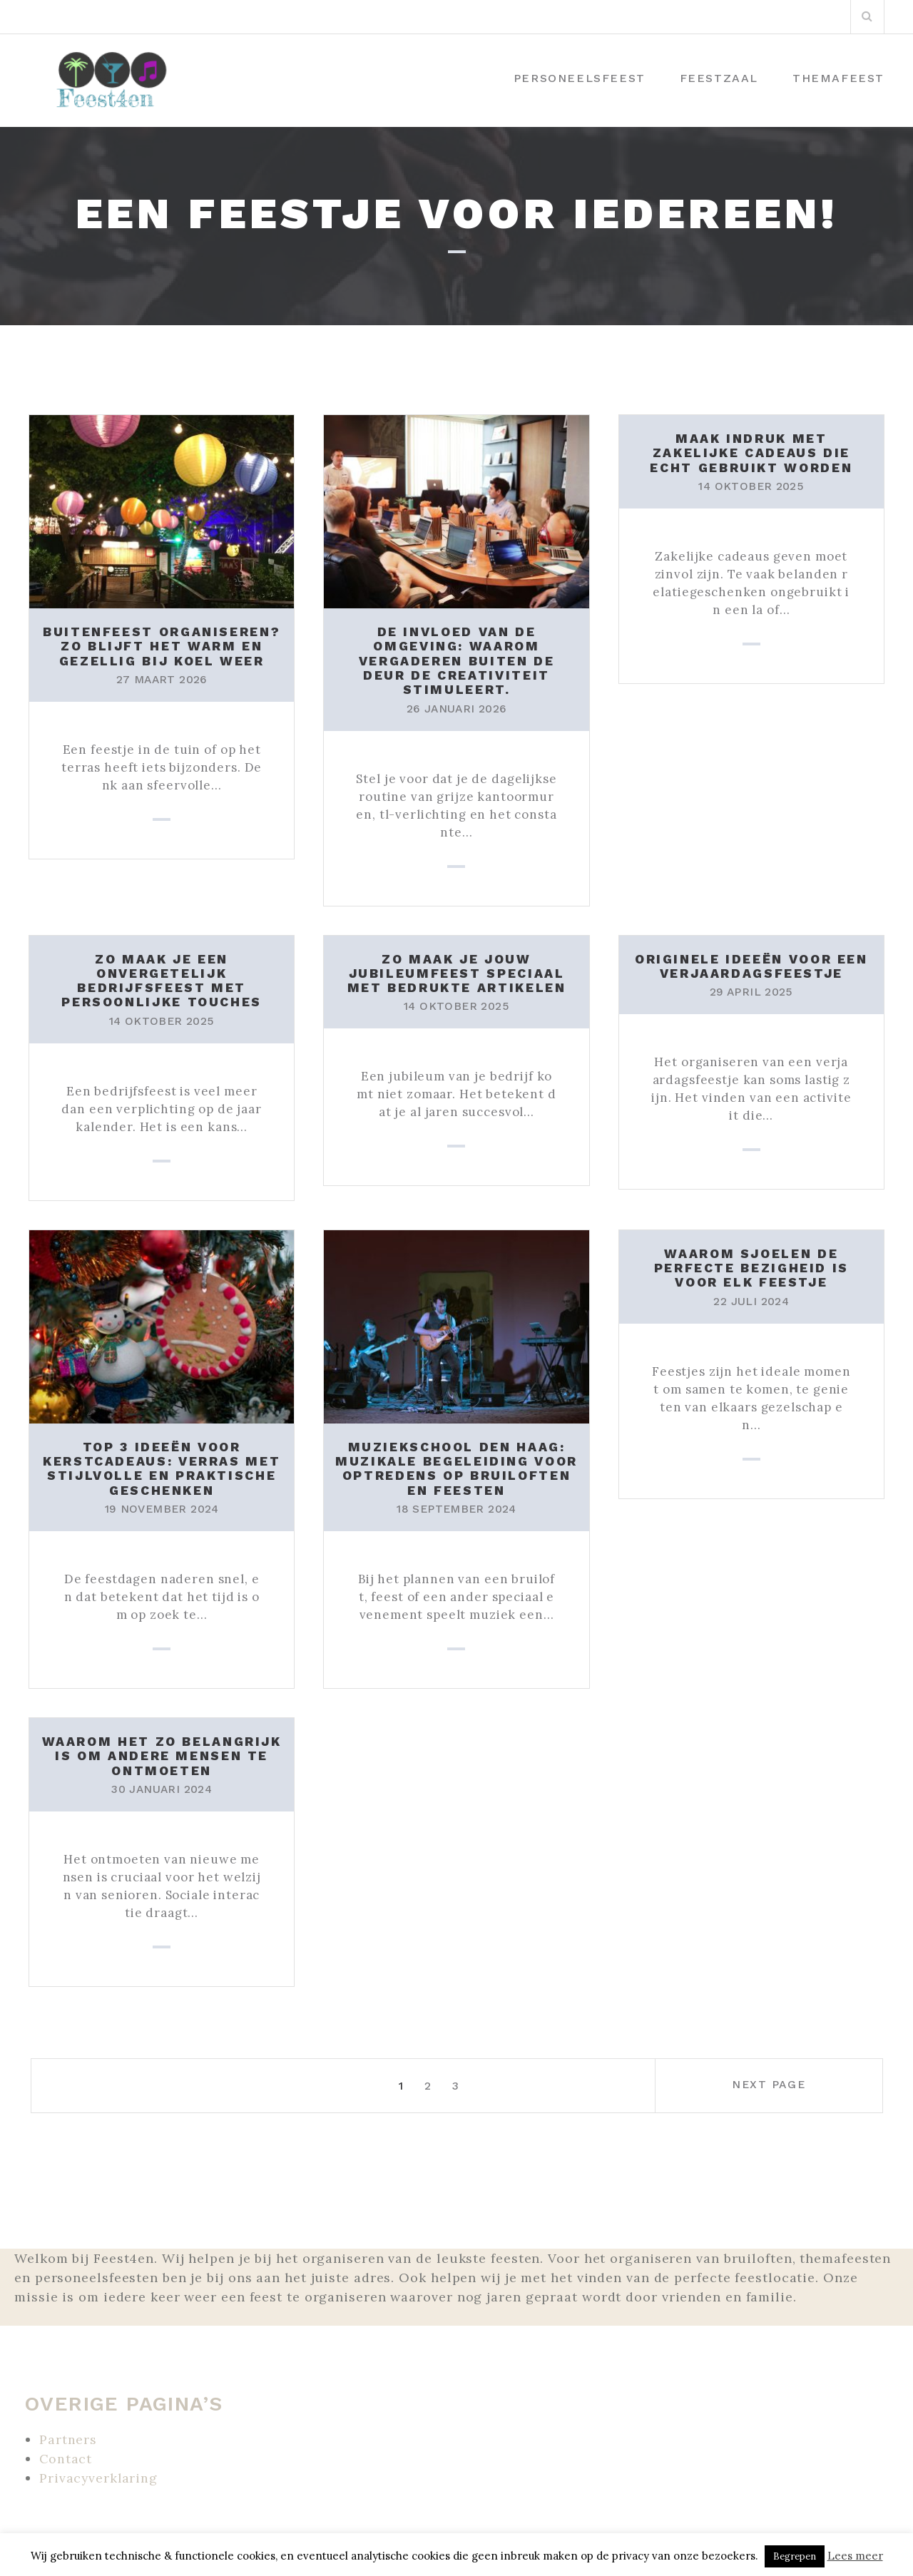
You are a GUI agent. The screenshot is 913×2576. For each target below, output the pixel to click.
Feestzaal (719, 78)
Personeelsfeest (580, 78)
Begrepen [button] (794, 2556)
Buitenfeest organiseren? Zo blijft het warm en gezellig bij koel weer (161, 646)
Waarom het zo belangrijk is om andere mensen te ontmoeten (162, 1750)
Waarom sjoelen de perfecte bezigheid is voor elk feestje (751, 1264)
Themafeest (838, 78)
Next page (797, 2080)
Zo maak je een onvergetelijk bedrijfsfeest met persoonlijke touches (162, 977)
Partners (68, 2433)
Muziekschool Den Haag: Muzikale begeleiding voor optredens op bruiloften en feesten (456, 1464)
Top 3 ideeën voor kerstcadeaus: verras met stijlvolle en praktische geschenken (161, 1464)
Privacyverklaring (99, 2471)
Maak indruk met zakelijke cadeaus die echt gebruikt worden (751, 452)
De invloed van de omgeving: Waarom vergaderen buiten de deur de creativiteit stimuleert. (456, 659)
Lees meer (855, 2555)
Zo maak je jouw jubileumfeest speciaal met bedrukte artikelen (456, 971)
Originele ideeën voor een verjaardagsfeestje (752, 963)
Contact (66, 2452)
